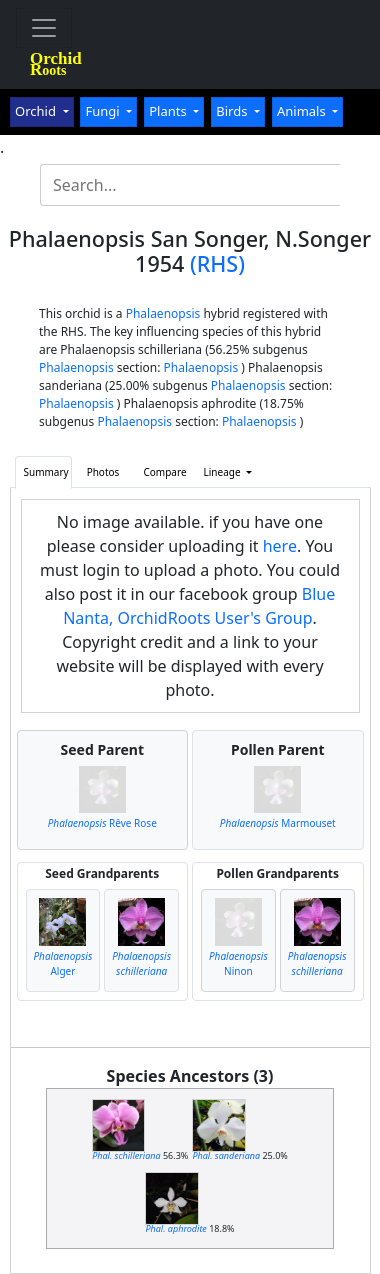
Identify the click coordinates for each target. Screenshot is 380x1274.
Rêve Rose (102, 823)
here (280, 546)
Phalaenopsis (163, 313)
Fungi (104, 111)
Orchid (37, 111)
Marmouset (278, 823)
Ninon (238, 963)
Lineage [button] (224, 472)
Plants (169, 111)
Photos (103, 472)
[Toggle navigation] (44, 28)
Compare (165, 472)
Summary (46, 472)
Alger (62, 963)
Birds (233, 111)
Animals (303, 111)
